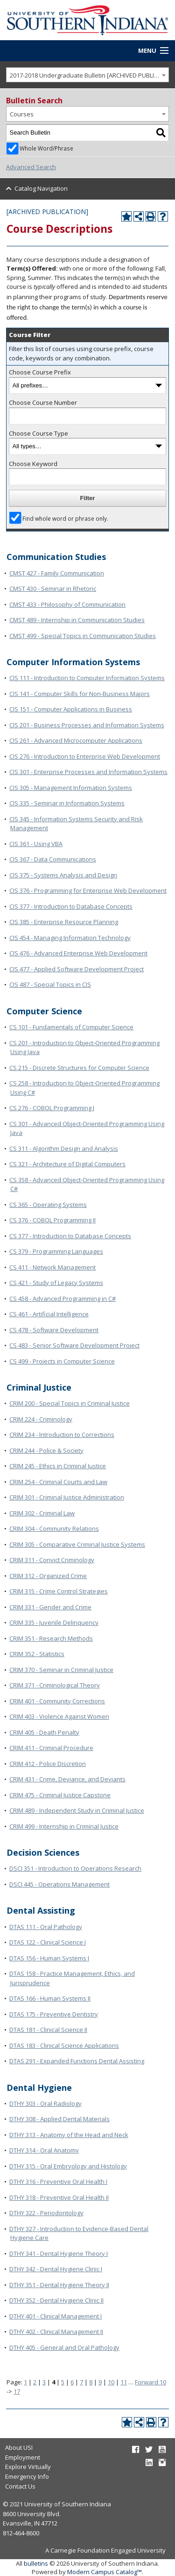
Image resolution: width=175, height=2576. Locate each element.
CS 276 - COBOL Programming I (51, 1108)
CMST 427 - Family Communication (56, 573)
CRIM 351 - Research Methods (51, 1638)
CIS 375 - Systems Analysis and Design (63, 875)
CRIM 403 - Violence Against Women (59, 1716)
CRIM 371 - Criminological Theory (54, 1685)
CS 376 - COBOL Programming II (52, 1220)
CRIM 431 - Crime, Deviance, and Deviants (67, 1779)
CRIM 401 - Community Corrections (57, 1701)
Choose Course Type (38, 433)
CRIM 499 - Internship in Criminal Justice (64, 1826)
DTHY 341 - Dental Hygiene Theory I (58, 2253)
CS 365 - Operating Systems (48, 1204)
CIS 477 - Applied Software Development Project (76, 969)
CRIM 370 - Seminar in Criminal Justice (61, 1669)
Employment (22, 2457)
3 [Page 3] (44, 2382)
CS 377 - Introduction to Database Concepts (70, 1236)
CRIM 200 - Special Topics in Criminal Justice (69, 1403)
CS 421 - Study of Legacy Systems (56, 1282)
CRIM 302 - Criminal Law (42, 1513)
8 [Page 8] (90, 2382)
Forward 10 (150, 2382)
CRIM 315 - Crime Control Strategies (58, 1591)
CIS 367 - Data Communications (52, 859)
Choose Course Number (43, 402)
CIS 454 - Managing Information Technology (70, 937)
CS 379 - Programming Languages (56, 1251)
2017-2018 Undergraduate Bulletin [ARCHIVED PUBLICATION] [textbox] (89, 75)
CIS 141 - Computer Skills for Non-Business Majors (79, 693)
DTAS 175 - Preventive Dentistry (53, 2014)
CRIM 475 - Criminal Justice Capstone (60, 1795)
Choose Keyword (33, 463)
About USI (19, 2447)
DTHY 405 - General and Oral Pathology (64, 2347)
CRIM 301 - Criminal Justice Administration (66, 1497)
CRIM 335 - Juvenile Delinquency (53, 1622)
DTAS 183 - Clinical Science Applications (64, 2045)
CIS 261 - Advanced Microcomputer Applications (75, 740)
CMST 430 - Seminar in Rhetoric (52, 588)
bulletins (36, 2563)
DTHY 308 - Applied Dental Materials (59, 2119)
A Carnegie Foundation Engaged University (105, 2550)
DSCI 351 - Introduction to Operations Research (75, 1868)
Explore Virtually (28, 2466)
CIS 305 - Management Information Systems (70, 787)
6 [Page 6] (72, 2382)
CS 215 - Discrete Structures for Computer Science (79, 1067)
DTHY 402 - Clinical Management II (56, 2331)
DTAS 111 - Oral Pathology (45, 1927)
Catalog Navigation (41, 188)
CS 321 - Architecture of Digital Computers (67, 1164)
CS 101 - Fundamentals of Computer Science (71, 1027)
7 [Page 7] (81, 2382)
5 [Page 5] (62, 2382)
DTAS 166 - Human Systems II (50, 1998)
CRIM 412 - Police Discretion (47, 1763)
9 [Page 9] (100, 2382)
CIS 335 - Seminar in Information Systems (67, 803)
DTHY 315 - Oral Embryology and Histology (68, 2166)
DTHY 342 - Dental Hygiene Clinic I (55, 2269)
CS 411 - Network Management (52, 1267)
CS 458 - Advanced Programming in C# (62, 1298)
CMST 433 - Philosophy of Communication (67, 604)
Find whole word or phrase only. (65, 518)
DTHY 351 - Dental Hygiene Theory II (59, 2285)
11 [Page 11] (123, 2382)
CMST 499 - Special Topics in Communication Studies (82, 635)
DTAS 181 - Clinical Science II (48, 2029)
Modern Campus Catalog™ (104, 2572)
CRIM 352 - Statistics (36, 1654)
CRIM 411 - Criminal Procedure (51, 1748)
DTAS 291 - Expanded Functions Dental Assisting (76, 2061)
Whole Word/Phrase (46, 148)
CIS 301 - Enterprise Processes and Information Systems (88, 772)
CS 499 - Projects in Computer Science (62, 1361)
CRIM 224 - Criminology (40, 1419)
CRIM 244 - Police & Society (46, 1450)
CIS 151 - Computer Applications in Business (70, 709)
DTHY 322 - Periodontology (46, 2213)
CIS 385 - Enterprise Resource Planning (63, 922)
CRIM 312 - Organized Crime (48, 1575)
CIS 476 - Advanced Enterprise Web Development (78, 953)
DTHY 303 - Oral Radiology (45, 2103)
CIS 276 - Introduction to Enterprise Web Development (84, 756)
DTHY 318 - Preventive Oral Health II (59, 2197)
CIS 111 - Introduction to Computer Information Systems (87, 678)
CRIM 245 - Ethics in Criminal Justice (57, 1466)
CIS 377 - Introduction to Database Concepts (71, 906)
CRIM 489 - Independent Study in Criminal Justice (76, 1810)
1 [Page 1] (25, 2382)
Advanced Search (31, 167)
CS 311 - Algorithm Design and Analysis (63, 1148)
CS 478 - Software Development (53, 1330)
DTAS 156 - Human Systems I (49, 1958)
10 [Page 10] (111, 2382)
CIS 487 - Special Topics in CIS (50, 984)
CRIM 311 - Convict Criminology (51, 1560)
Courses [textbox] (22, 114)
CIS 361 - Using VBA (36, 844)
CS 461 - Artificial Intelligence (49, 1314)
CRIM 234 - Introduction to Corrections (61, 1434)
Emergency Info (27, 2476)
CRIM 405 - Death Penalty (44, 1732)
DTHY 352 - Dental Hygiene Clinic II (56, 2300)
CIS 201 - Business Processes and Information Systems (86, 725)
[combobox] (87, 75)
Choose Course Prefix (40, 372)
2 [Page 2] (34, 2382)
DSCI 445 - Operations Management (59, 1884)
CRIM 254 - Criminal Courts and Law (58, 1482)
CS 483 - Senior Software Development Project (74, 1345)
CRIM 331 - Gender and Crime (50, 1607)
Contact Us (20, 2486)
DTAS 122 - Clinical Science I (47, 1942)
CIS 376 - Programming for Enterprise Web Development (88, 890)
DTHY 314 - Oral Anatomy (44, 2150)
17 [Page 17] (17, 2391)
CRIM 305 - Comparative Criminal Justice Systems (77, 1544)
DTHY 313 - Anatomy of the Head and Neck (68, 2135)
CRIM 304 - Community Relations (54, 1528)
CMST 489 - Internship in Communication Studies (77, 620)
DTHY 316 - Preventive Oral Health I (58, 2181)
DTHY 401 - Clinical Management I (55, 2316)
